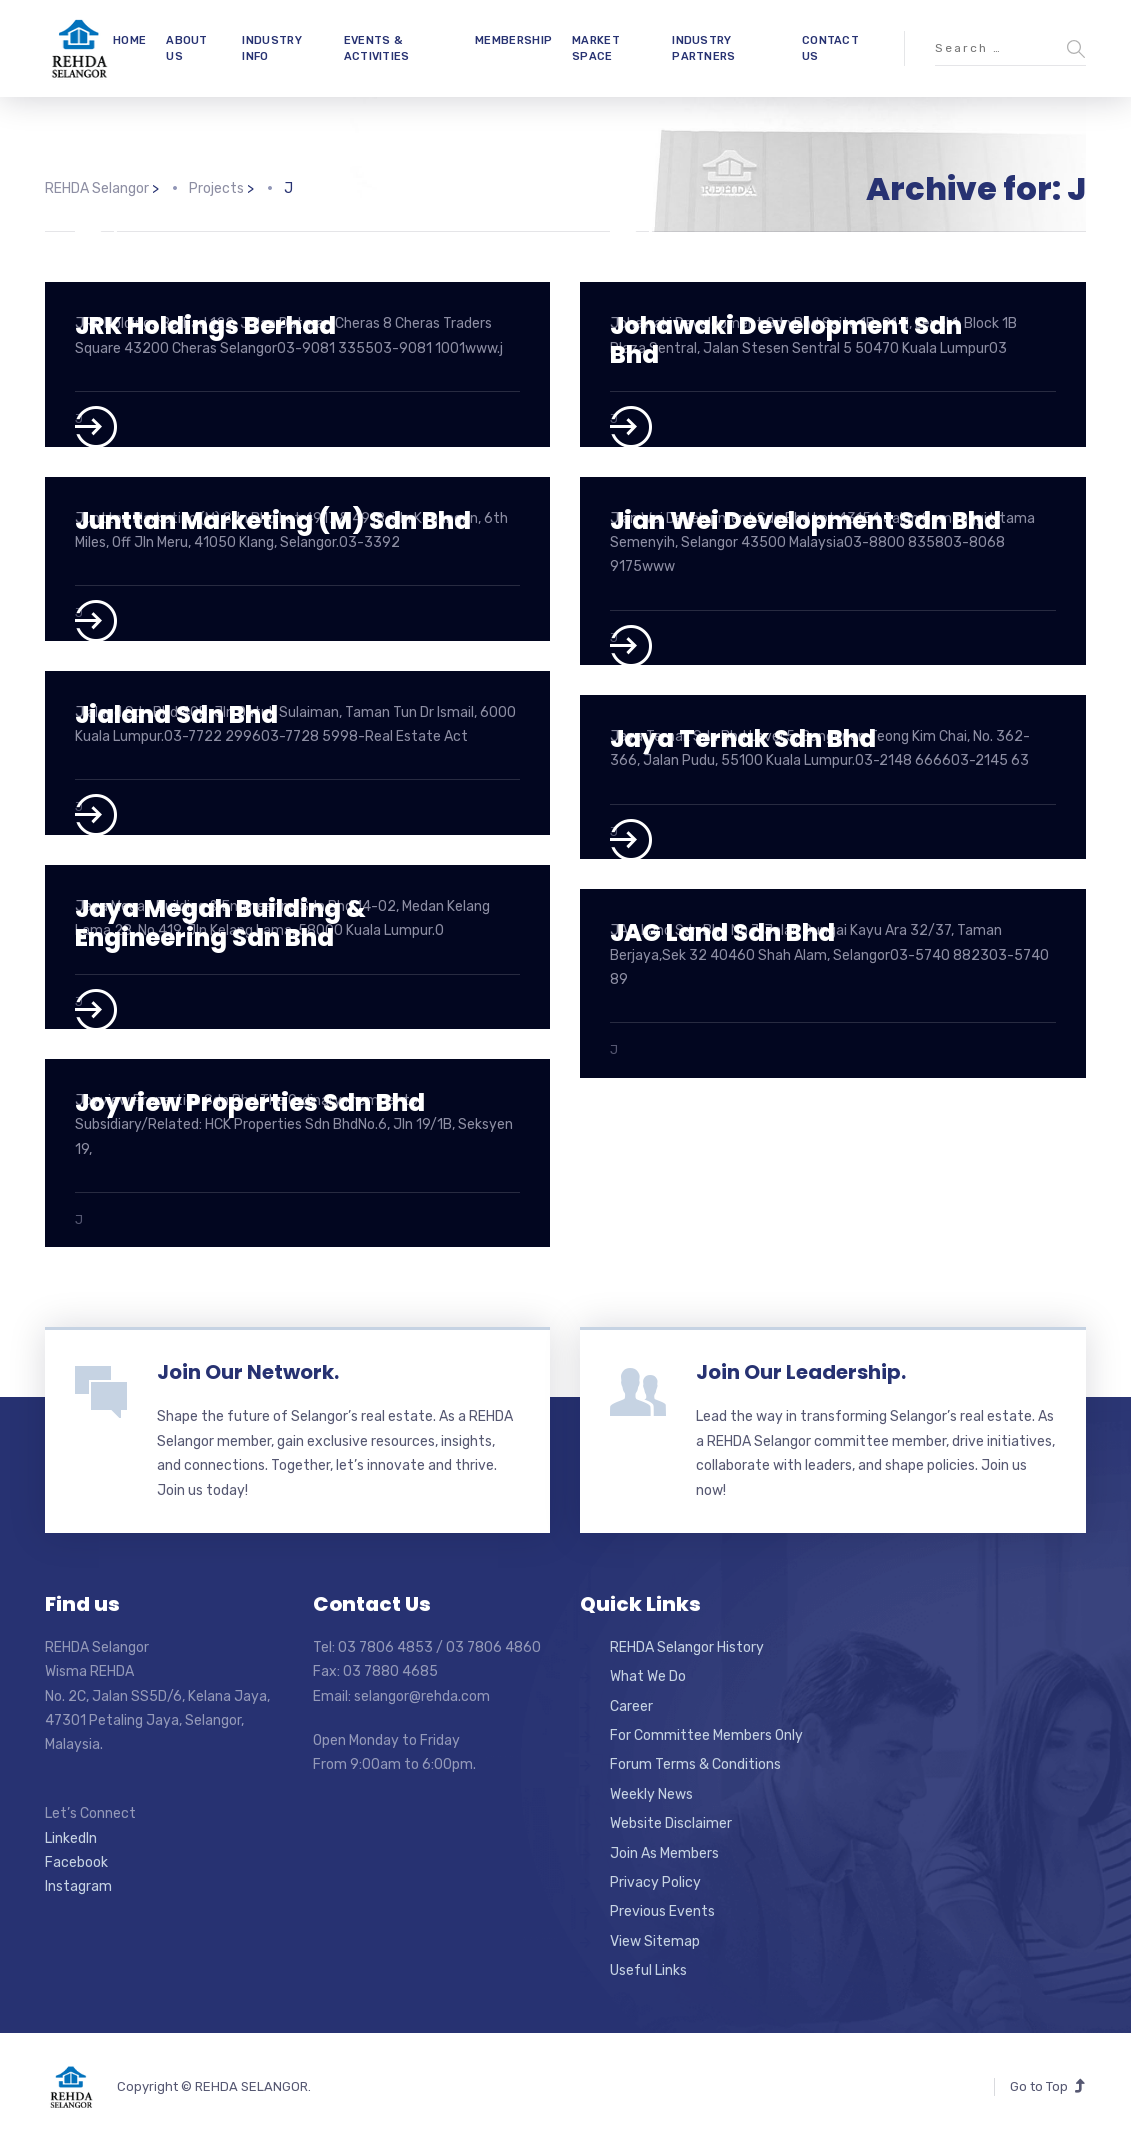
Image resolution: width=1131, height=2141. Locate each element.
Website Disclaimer (671, 1823)
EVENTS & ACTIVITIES (377, 48)
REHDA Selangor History (687, 1647)
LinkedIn (71, 1838)
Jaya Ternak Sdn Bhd (743, 738)
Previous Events (662, 1911)
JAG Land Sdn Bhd (722, 932)
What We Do (648, 1676)
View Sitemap (655, 1941)
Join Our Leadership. (801, 1372)
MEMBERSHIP (513, 40)
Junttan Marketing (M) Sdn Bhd (273, 520)
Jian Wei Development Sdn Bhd (805, 520)
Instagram (78, 1886)
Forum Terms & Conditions (695, 1764)
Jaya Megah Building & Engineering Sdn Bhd (220, 923)
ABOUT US (187, 48)
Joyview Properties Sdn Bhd (250, 1102)
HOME (129, 40)
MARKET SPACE (596, 48)
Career (631, 1706)
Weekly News (651, 1794)
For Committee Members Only (706, 1735)
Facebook (76, 1862)
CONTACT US (830, 48)
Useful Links (648, 1970)
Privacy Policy (655, 1882)
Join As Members (664, 1853)
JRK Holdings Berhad (205, 325)
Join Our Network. (248, 1372)
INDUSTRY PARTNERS (703, 48)
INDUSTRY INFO (271, 48)
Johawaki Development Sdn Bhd (786, 340)
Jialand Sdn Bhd (176, 714)
